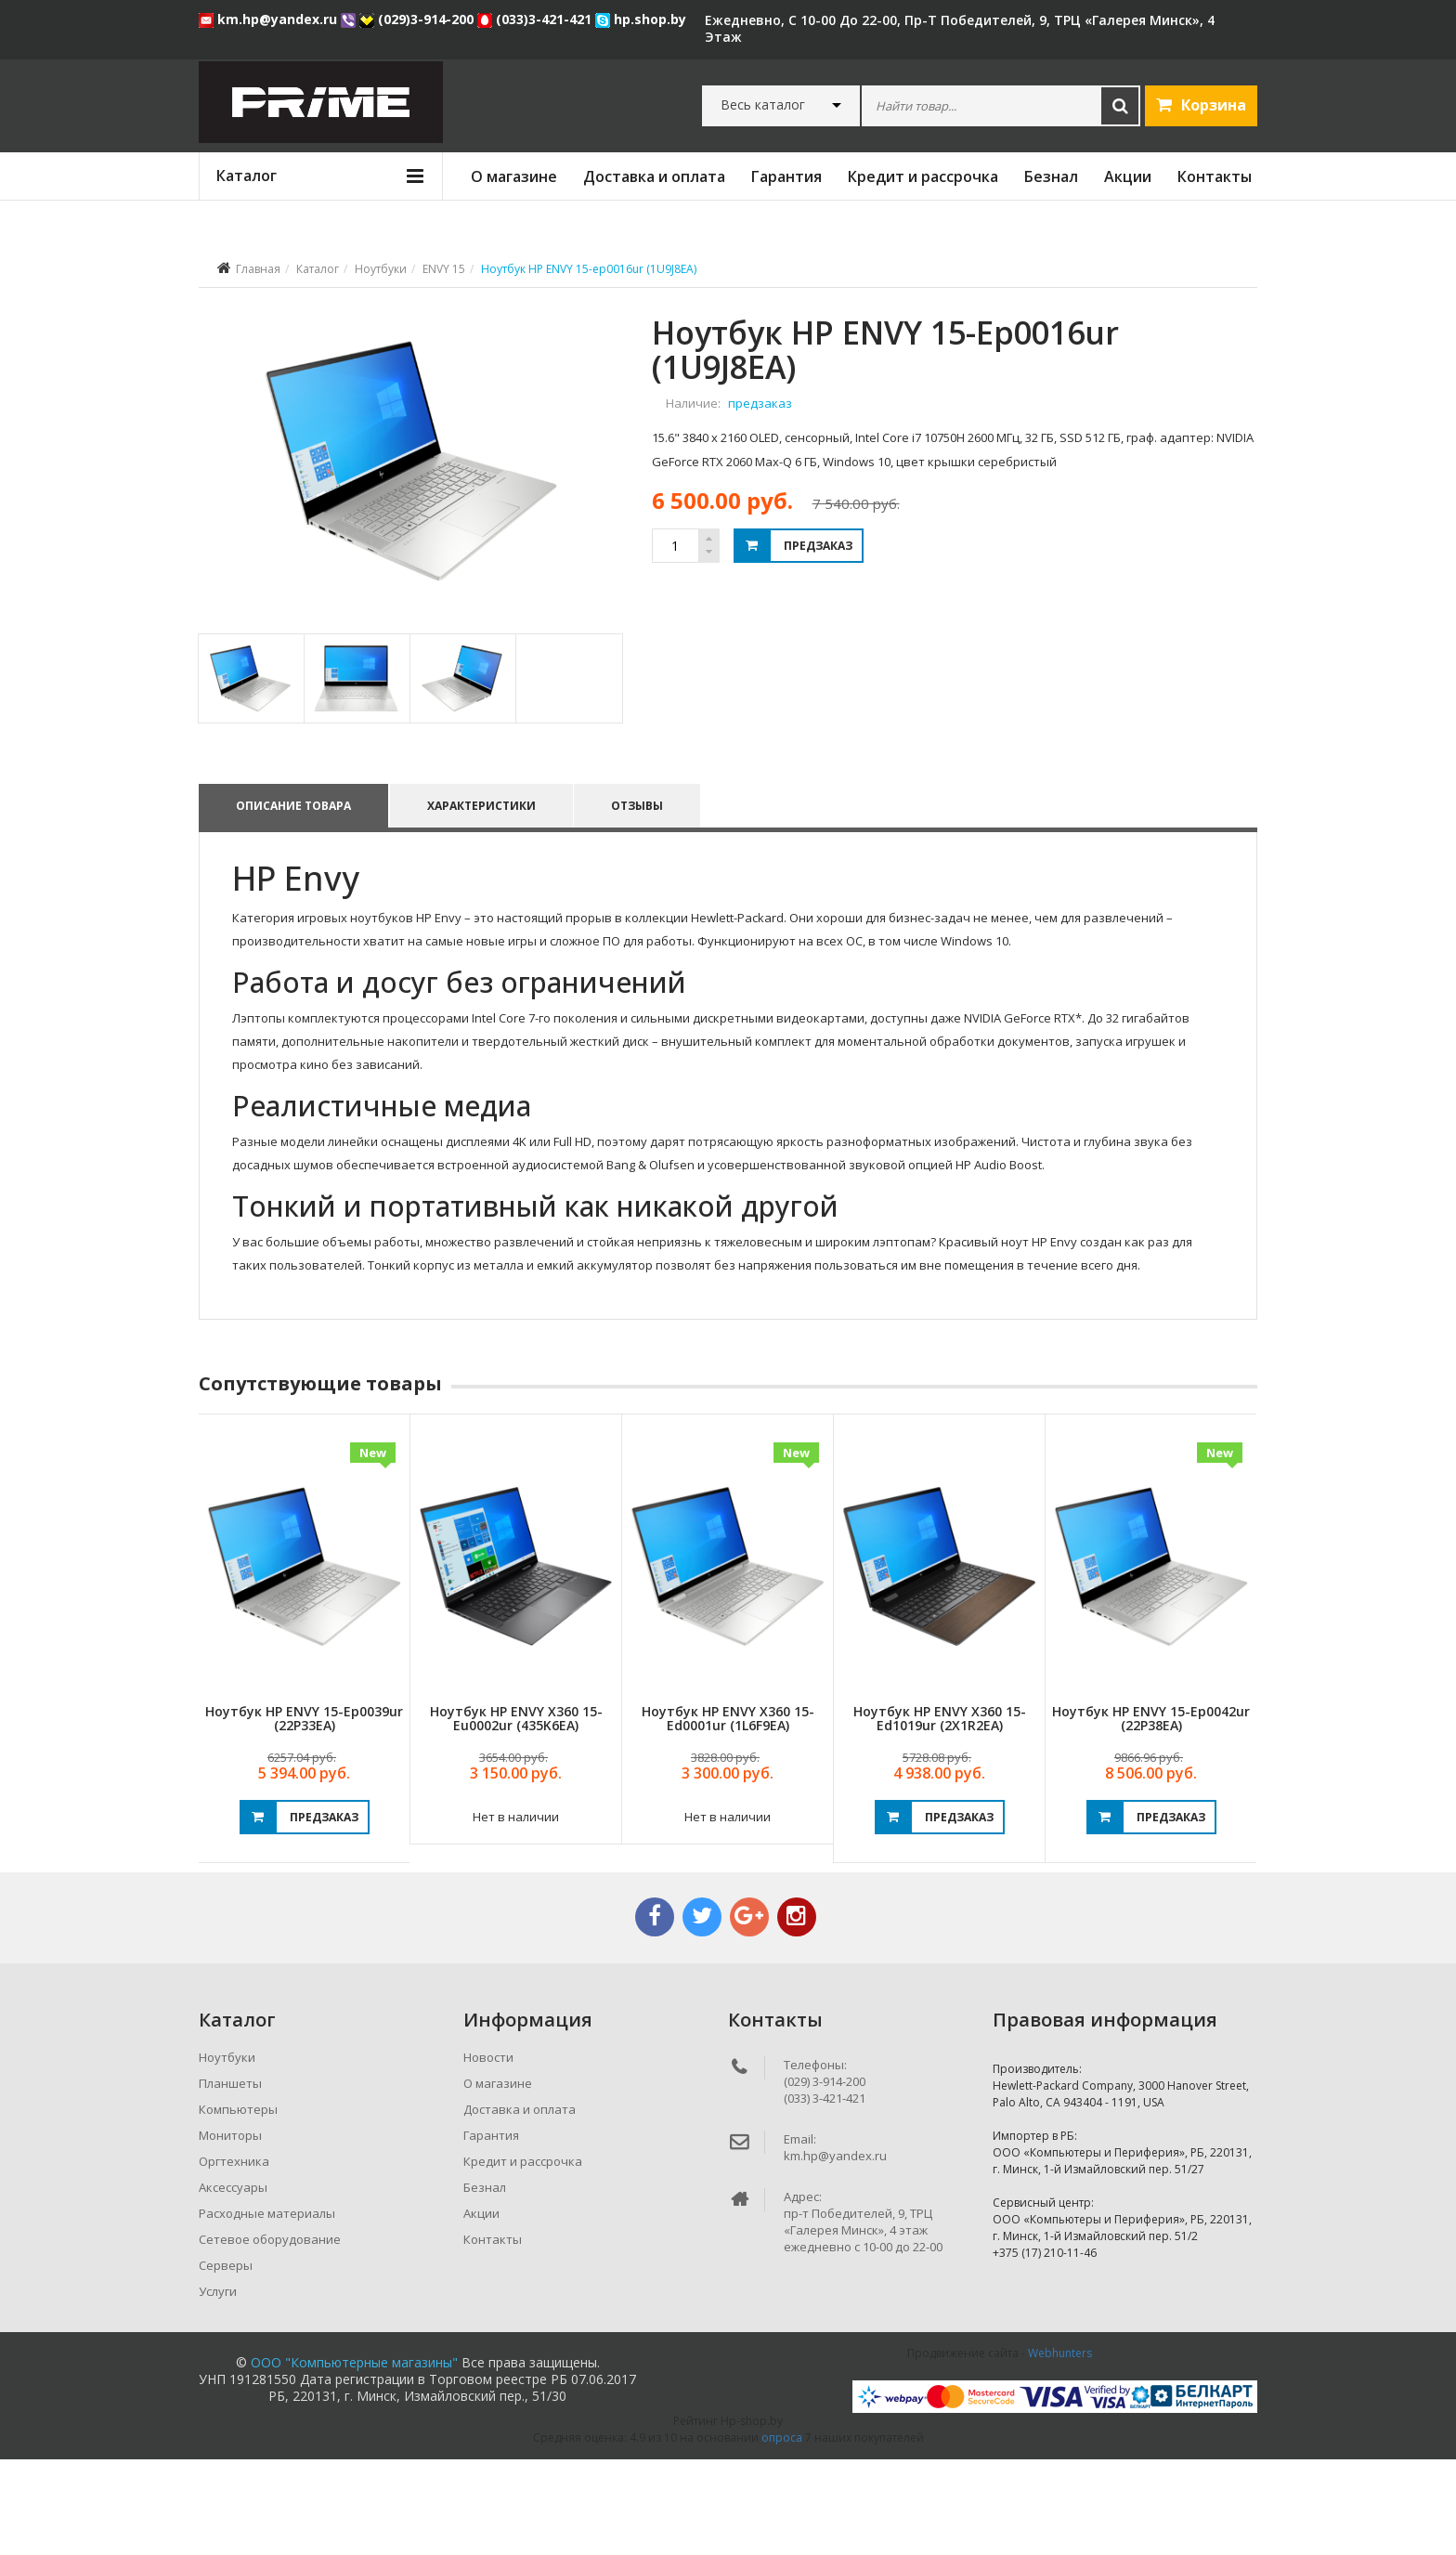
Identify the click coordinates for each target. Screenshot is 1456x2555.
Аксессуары (233, 2283)
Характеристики (483, 901)
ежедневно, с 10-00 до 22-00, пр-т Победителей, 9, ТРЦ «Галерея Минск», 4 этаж (960, 28)
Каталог (317, 269)
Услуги (218, 2387)
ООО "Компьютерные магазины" (354, 2458)
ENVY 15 (443, 269)
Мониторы (230, 2231)
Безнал (1051, 176)
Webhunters (1060, 2449)
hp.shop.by (640, 19)
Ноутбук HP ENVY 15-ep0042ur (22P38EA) (1151, 1814)
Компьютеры (238, 2205)
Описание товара (293, 901)
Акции (1127, 176)
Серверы (226, 2361)
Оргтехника (234, 2257)
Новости (488, 2152)
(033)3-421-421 (536, 19)
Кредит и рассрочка (923, 176)
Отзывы (642, 901)
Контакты (1214, 176)
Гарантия (786, 176)
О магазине (514, 176)
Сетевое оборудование (270, 2335)
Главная (258, 269)
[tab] (250, 774)
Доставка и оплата (654, 176)
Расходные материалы (267, 2309)
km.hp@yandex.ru (270, 19)
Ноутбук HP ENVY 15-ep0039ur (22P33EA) (304, 1814)
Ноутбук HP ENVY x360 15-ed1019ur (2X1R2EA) (939, 1814)
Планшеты (230, 2178)
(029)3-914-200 (418, 19)
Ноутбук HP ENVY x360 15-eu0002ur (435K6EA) (516, 1814)
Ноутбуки (381, 269)
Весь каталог (763, 105)
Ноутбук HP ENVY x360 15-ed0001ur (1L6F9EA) (728, 1814)
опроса (781, 2533)
